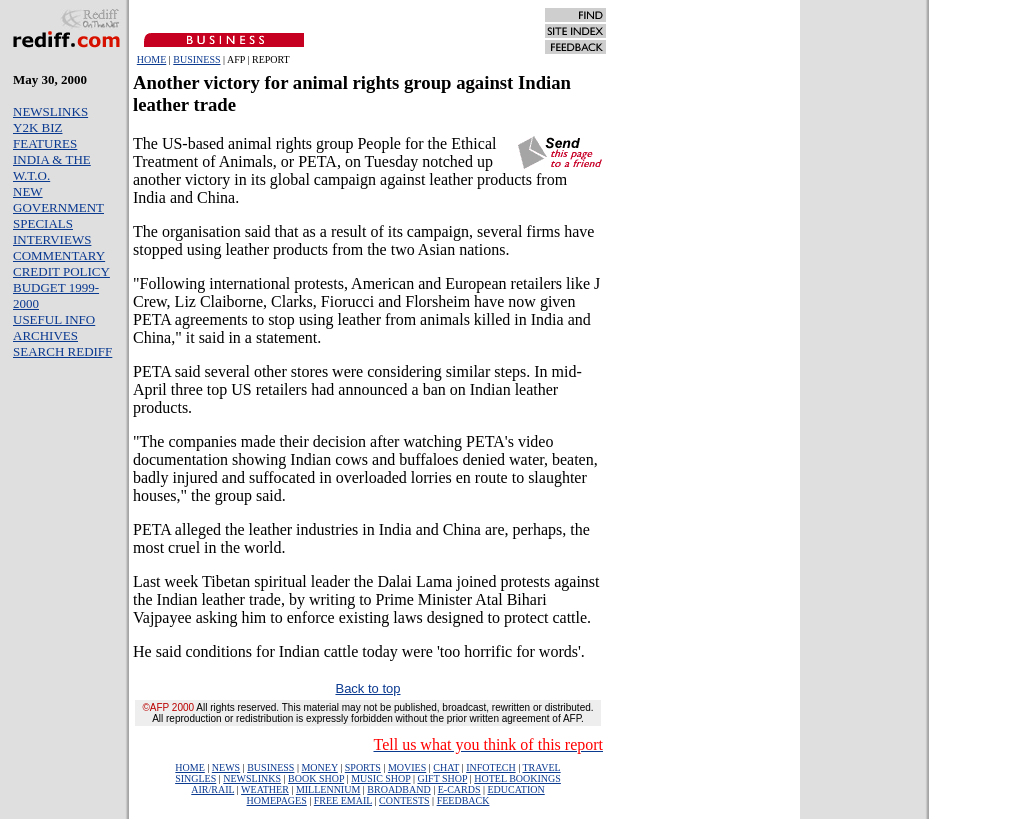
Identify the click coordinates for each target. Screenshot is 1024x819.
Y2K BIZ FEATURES (45, 135)
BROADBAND (398, 789)
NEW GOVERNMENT (58, 199)
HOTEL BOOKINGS (517, 778)
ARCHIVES (45, 335)
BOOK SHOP (316, 778)
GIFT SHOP (443, 778)
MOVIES (407, 767)
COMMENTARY (59, 255)
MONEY (319, 767)
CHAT (446, 767)
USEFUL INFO (54, 319)
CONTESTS (404, 800)
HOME (151, 59)
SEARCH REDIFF (62, 351)
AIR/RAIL (212, 789)
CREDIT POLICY (61, 271)
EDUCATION (516, 789)
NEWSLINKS (50, 111)
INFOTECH (490, 767)
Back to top (367, 688)
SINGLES (195, 778)
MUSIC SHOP (380, 778)
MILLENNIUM (328, 789)
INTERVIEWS (52, 239)
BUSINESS (196, 59)
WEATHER (265, 789)
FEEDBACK (463, 800)
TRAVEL (541, 767)
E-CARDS (459, 789)
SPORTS (363, 767)
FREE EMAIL (343, 800)
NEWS (226, 767)
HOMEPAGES (277, 800)
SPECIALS (43, 223)
